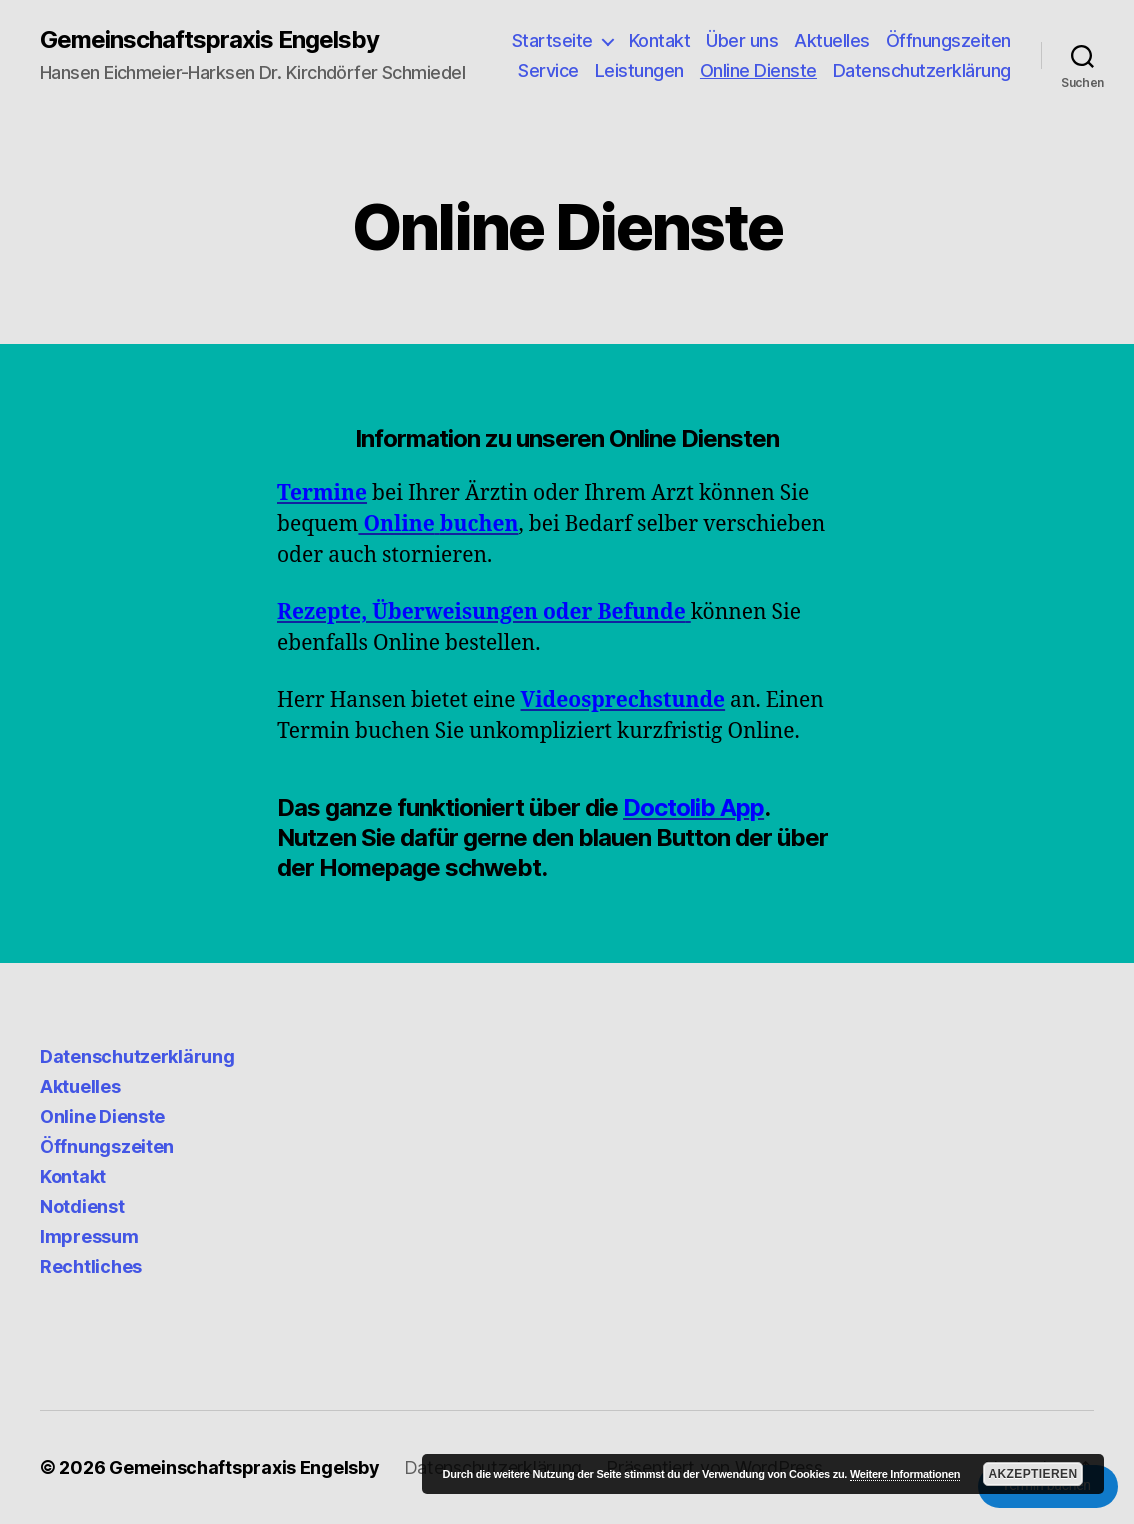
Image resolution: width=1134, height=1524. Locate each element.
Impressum (89, 1236)
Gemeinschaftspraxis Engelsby (209, 40)
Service (548, 70)
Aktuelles (832, 40)
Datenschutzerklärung (922, 70)
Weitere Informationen (905, 1474)
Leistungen (639, 70)
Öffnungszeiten (948, 40)
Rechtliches (91, 1266)
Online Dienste (758, 70)
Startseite (552, 40)
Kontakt (660, 40)
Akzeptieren (1032, 1474)
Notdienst (82, 1206)
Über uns (742, 40)
